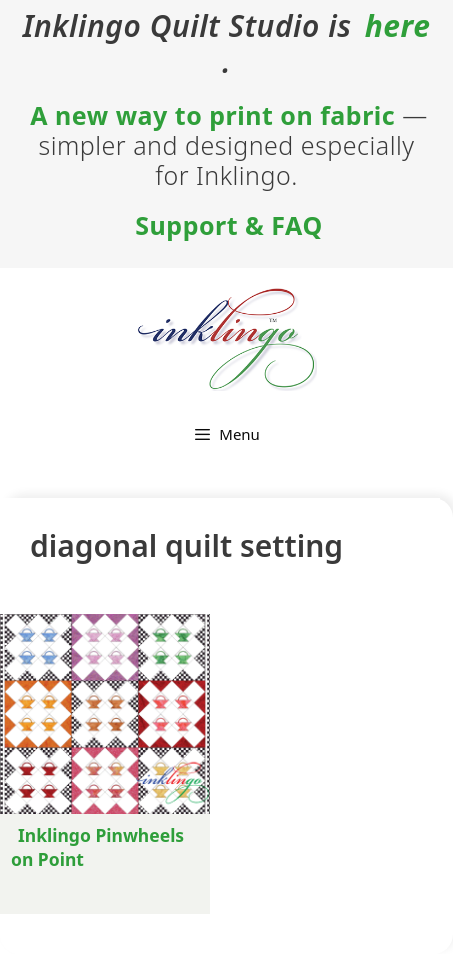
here (398, 26)
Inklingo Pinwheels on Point (97, 847)
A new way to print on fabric (212, 115)
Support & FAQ (228, 225)
